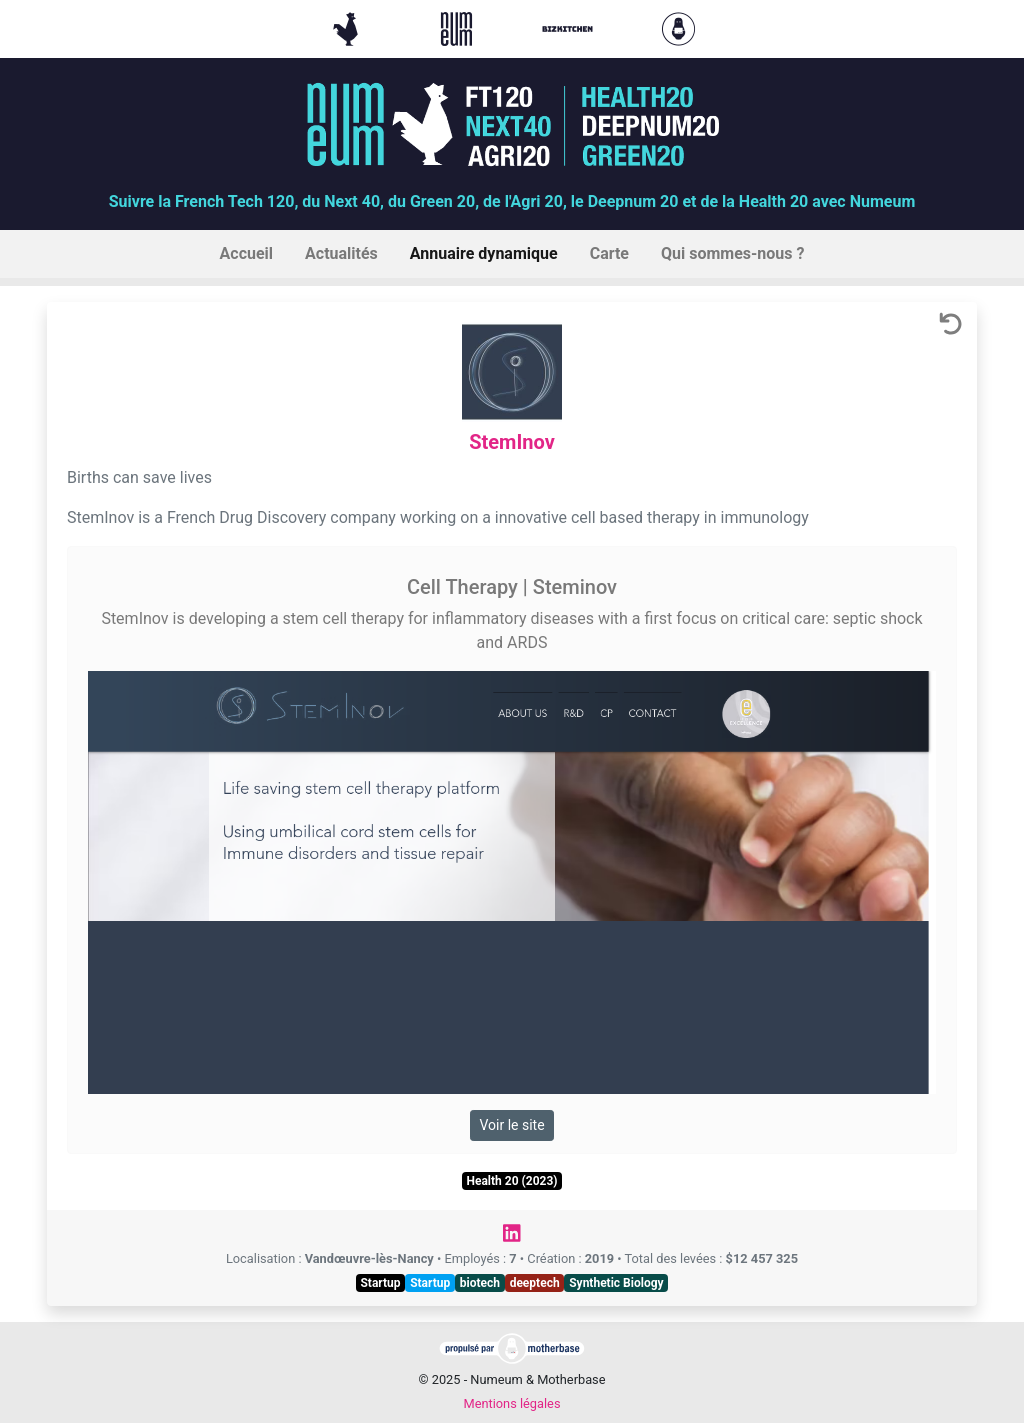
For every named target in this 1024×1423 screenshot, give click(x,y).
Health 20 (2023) (511, 1181)
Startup (380, 1283)
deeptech (535, 1283)
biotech (480, 1283)
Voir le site (511, 1125)
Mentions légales (511, 1403)
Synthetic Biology (616, 1283)
